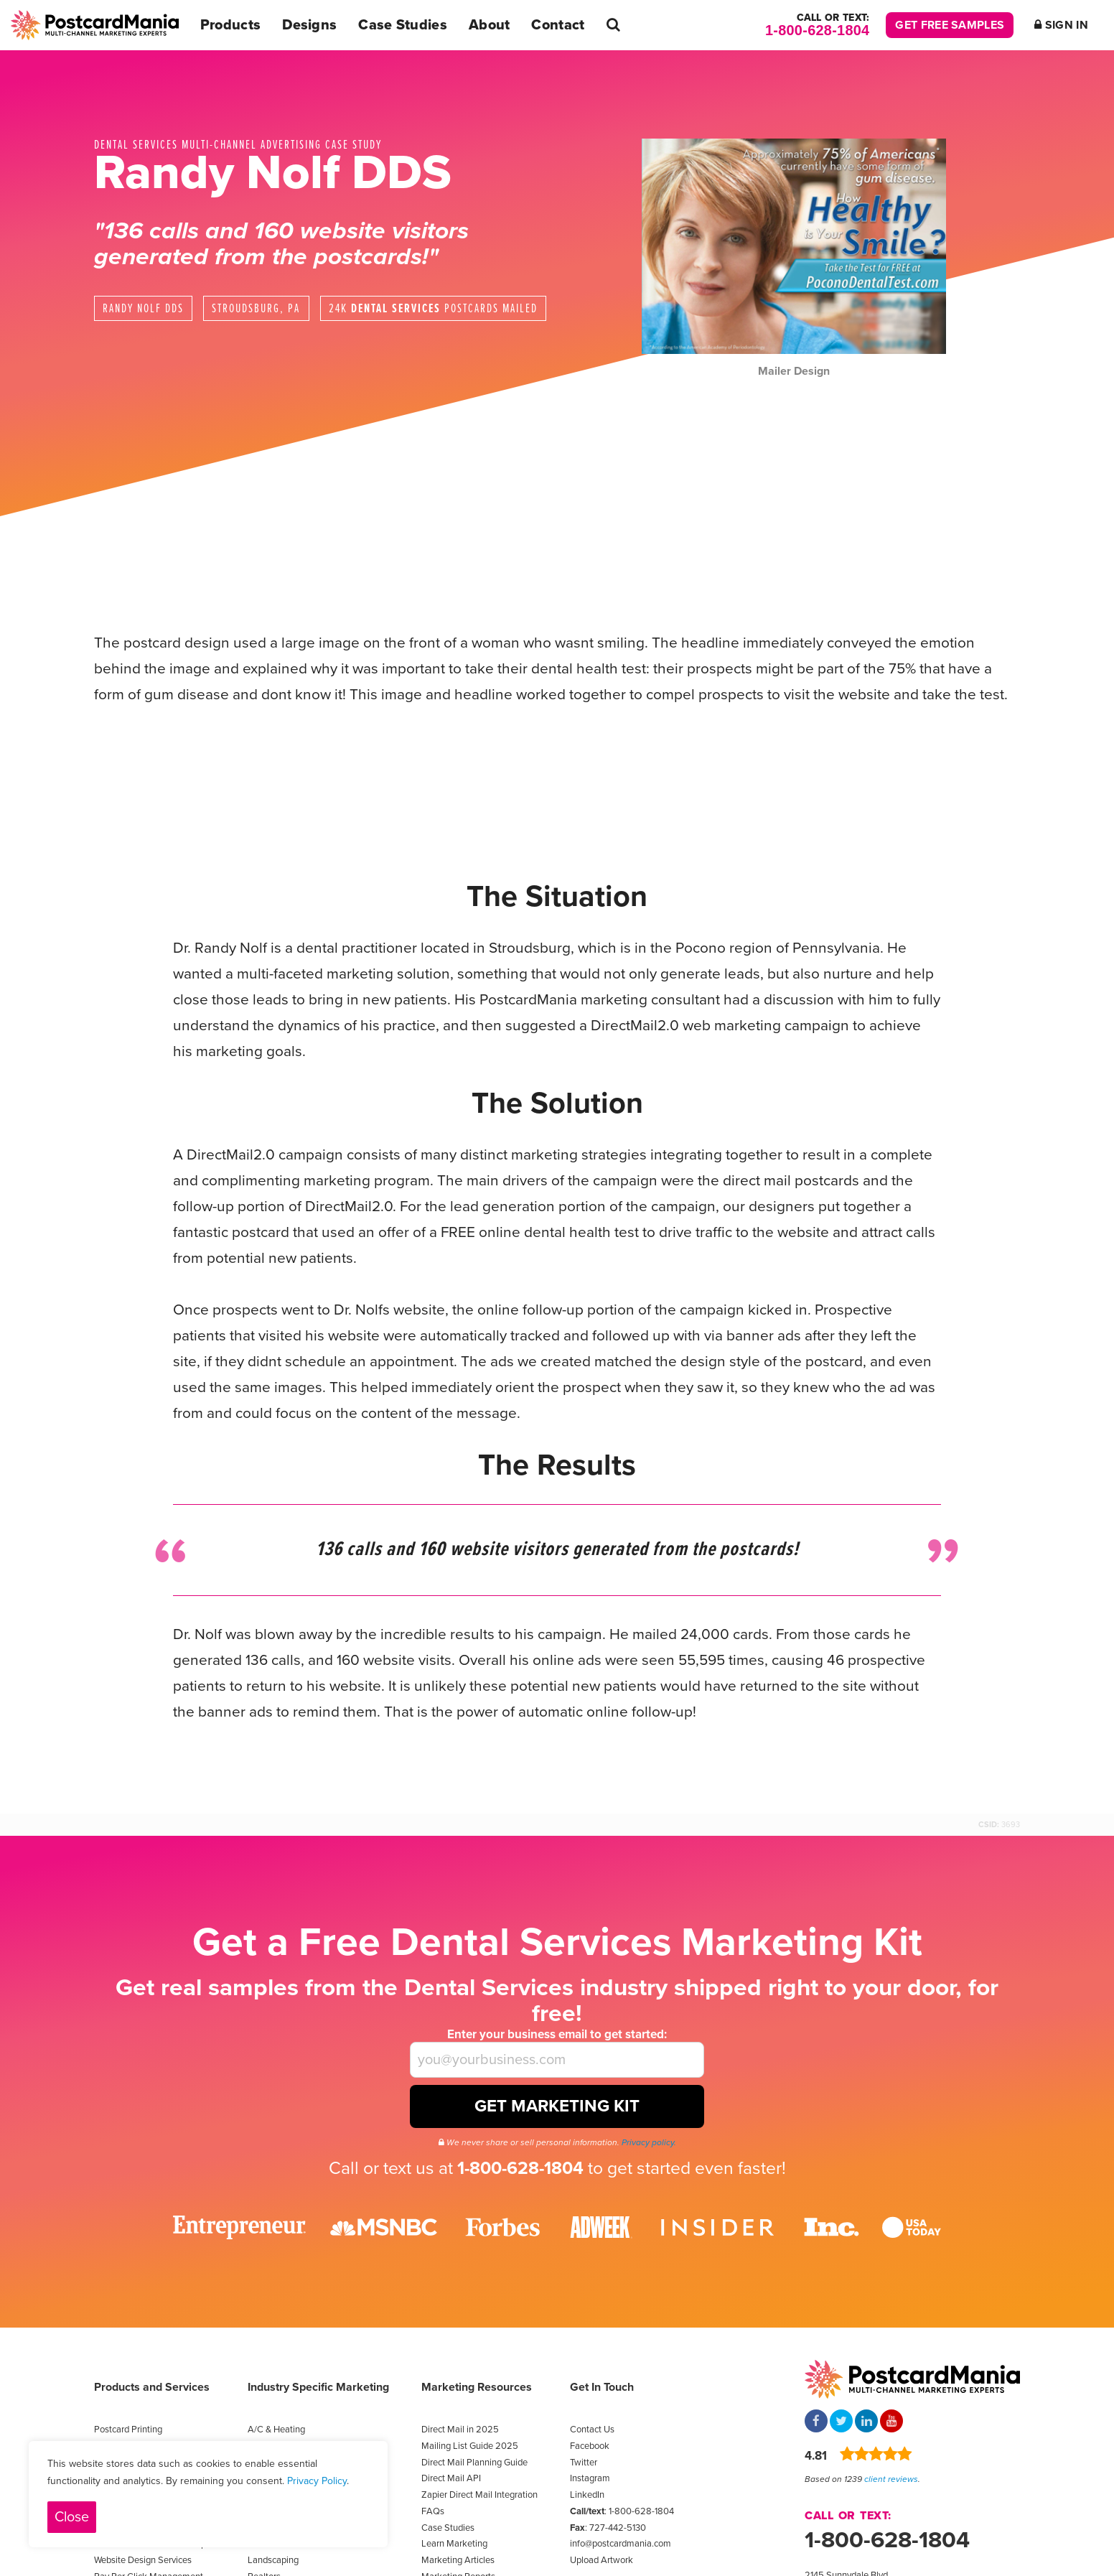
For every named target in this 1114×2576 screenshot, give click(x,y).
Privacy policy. (649, 2142)
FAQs (432, 2511)
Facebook (589, 2446)
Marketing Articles (458, 2560)
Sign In (1061, 25)
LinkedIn (587, 2495)
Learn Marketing (454, 2543)
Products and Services (152, 2387)
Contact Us (592, 2429)
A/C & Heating (276, 2429)
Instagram (590, 2478)
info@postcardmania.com (620, 2543)
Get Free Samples (949, 25)
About (489, 25)
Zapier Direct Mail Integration (479, 2495)
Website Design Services (143, 2560)
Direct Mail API (451, 2478)
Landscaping (273, 2560)
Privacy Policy (317, 2481)
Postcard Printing (128, 2429)
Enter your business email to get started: (557, 2034)
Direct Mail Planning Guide (474, 2462)
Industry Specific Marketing (318, 2387)
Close (72, 2517)
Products (230, 25)
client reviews (891, 2479)
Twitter (583, 2462)
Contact (557, 25)
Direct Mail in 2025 (460, 2429)
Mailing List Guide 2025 (469, 2446)
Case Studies (402, 25)
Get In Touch (602, 2387)
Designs (309, 25)
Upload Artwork (601, 2560)
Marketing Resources (476, 2387)
